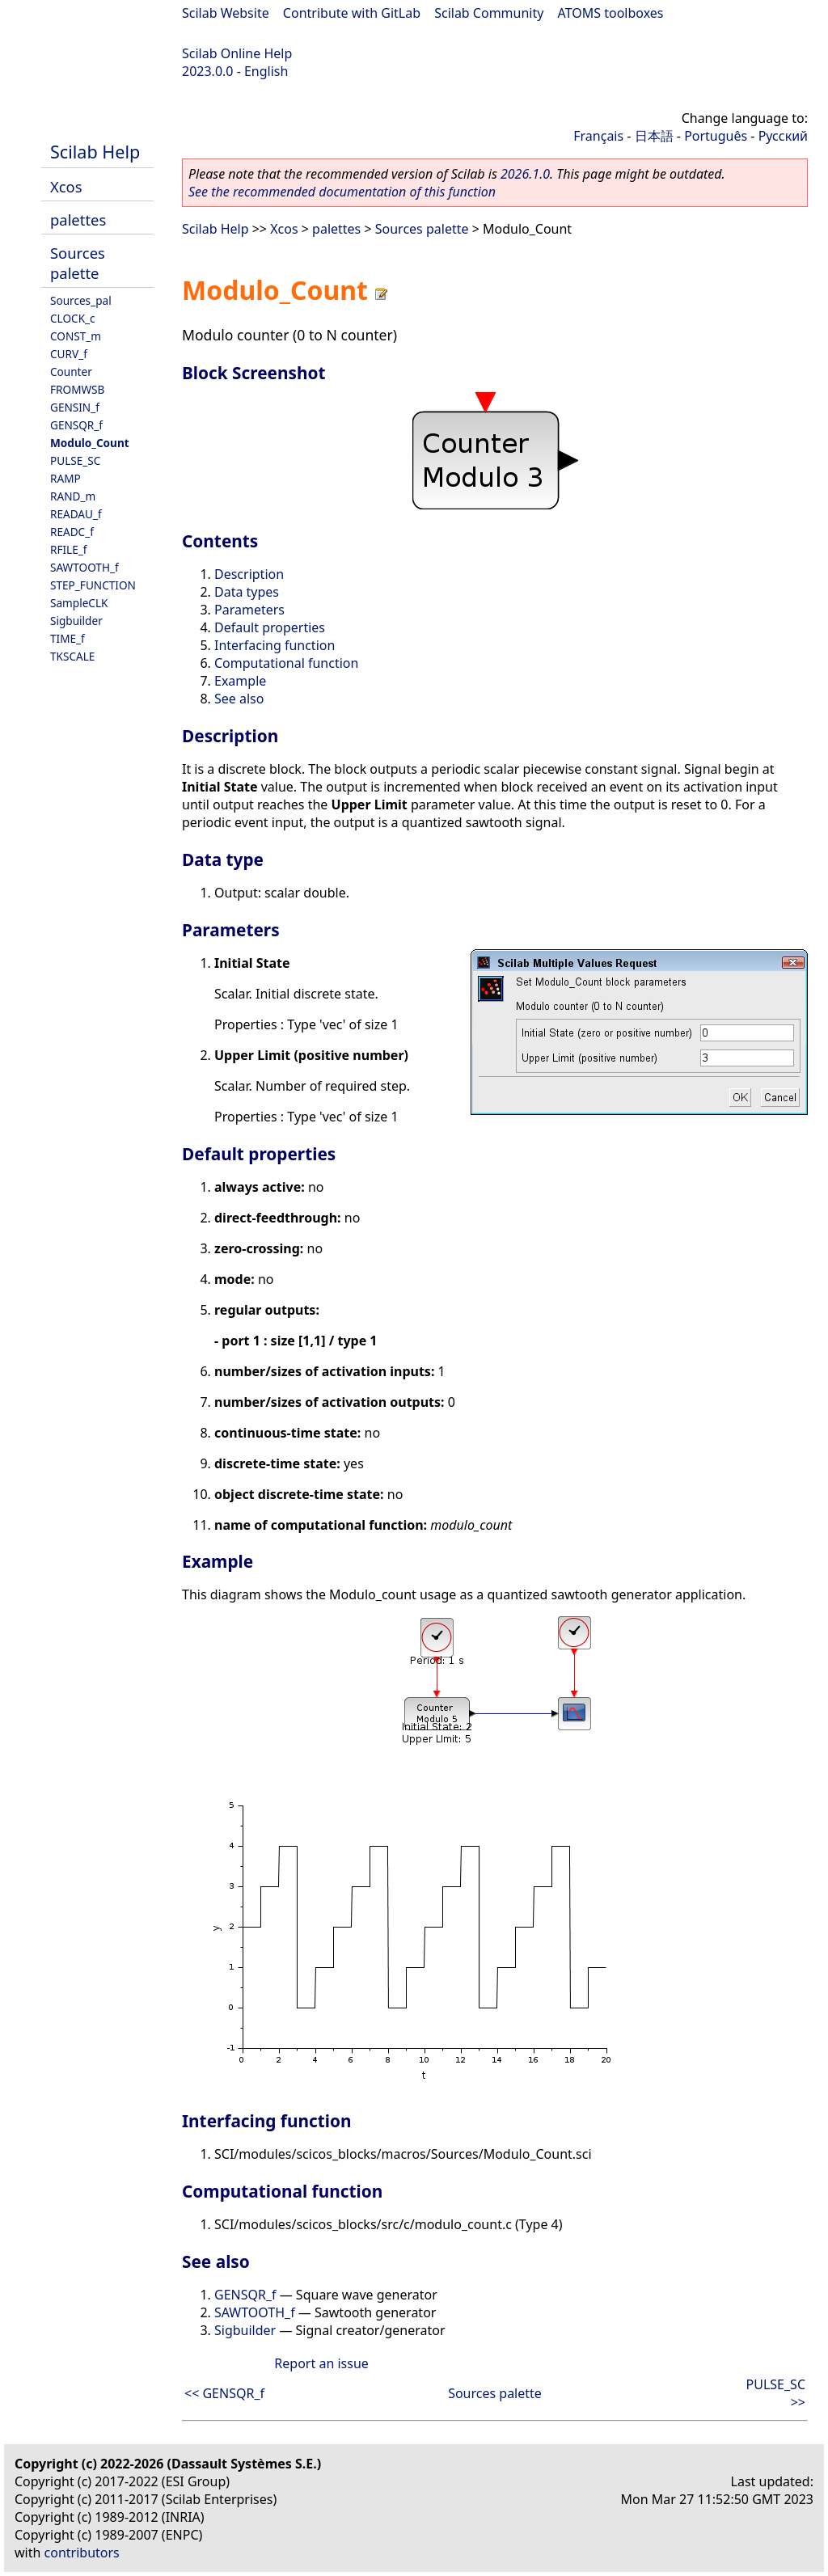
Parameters (249, 610)
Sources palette (77, 263)
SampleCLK (79, 602)
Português (715, 136)
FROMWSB (77, 389)
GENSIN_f (74, 407)
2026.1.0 (525, 174)
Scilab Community (488, 13)
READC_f (72, 531)
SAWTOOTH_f (84, 567)
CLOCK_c (72, 318)
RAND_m (72, 496)
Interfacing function (274, 645)
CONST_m (75, 336)
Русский (783, 136)
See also (239, 698)
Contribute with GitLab (351, 13)
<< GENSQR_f (224, 2393)
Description (249, 574)
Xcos (66, 186)
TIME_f (67, 638)
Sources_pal (81, 300)
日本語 (654, 136)
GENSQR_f (76, 425)
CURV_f (68, 353)
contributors (82, 2552)
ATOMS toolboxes (611, 13)
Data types (246, 592)
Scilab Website (225, 13)
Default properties (269, 627)
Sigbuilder (76, 620)
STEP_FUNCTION (93, 585)
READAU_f (76, 514)
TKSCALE (72, 656)
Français (598, 136)
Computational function (286, 663)
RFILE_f (68, 549)
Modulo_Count (89, 442)
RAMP (65, 478)
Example (240, 681)
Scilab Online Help (237, 53)
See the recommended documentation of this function (342, 192)
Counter (71, 371)
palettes (78, 219)
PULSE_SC (75, 460)
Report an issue (321, 2363)
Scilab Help (95, 151)
